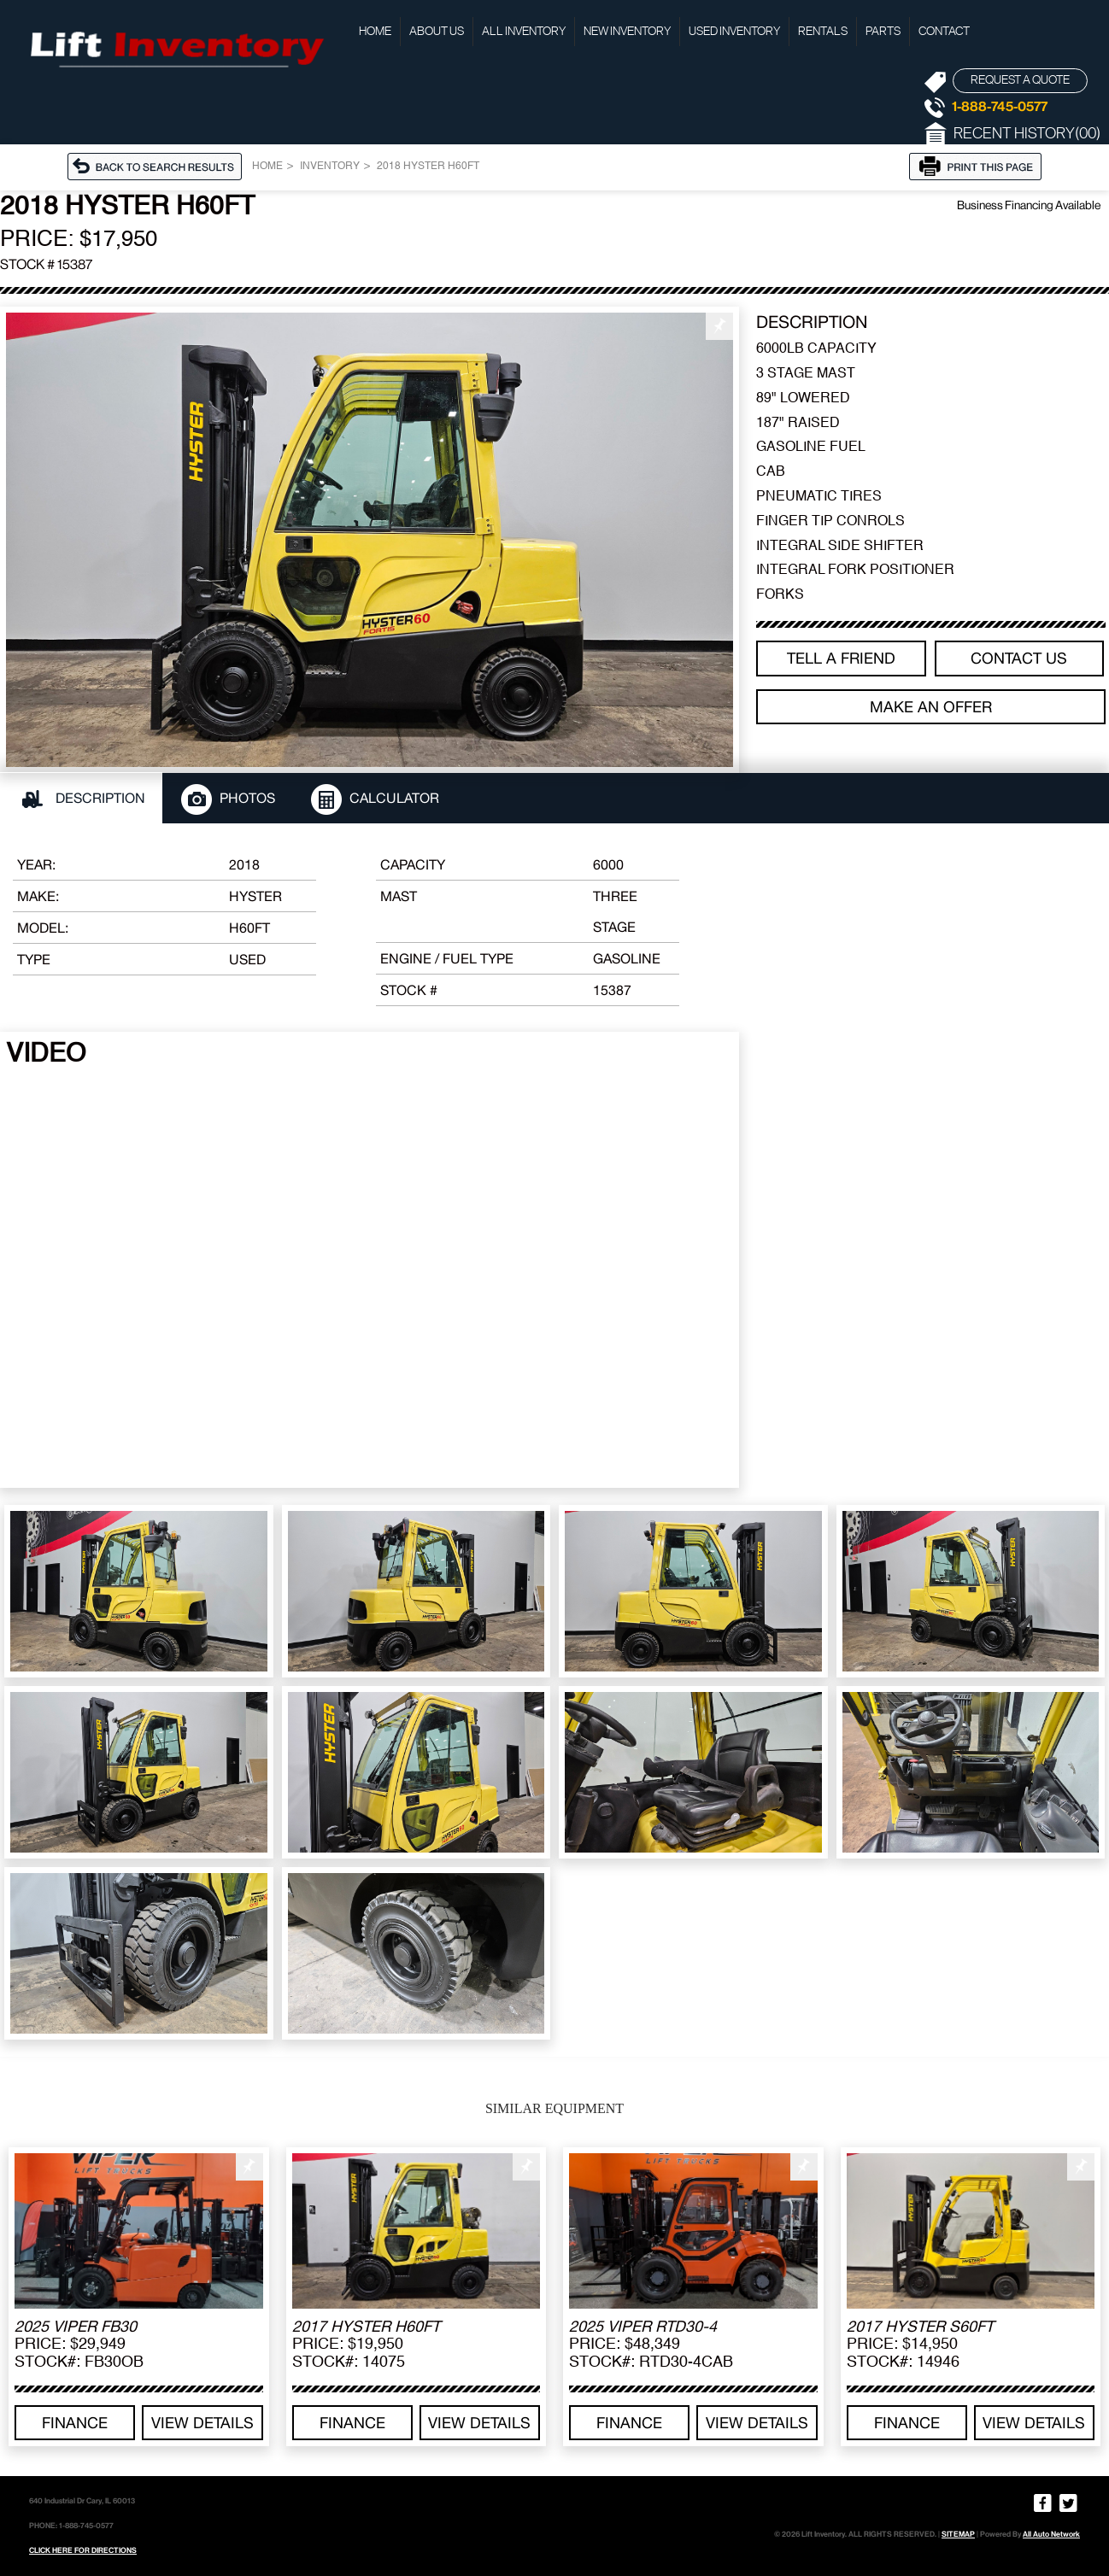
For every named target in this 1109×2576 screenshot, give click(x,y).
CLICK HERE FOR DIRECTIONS (83, 2550)
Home (375, 32)
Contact (944, 32)
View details (202, 2423)
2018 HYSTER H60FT (428, 166)
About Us (436, 32)
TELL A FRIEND (841, 658)
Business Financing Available (1028, 205)
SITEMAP (958, 2534)
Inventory (330, 166)
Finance (75, 2423)
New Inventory (627, 32)
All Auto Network (1051, 2534)
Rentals (823, 32)
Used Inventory (734, 32)
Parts (883, 32)
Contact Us (1019, 658)
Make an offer (931, 707)
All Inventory (524, 32)
